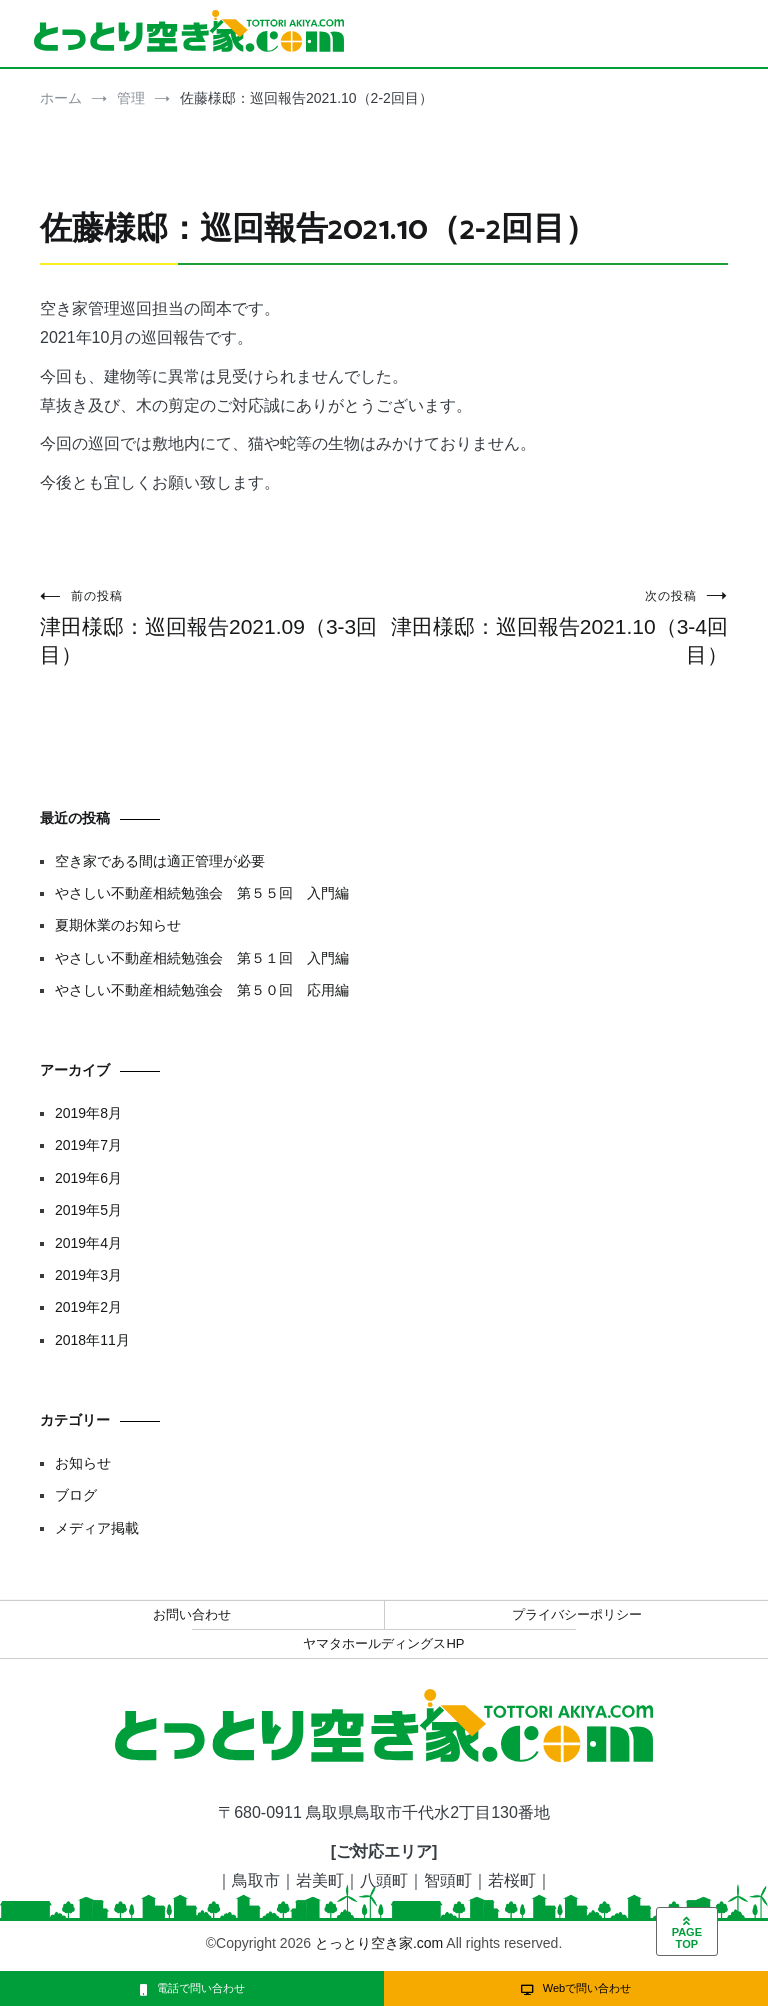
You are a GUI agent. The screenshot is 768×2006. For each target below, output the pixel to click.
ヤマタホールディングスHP (383, 1643)
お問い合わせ (192, 1614)
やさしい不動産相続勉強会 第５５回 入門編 (202, 893)
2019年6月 (88, 1178)
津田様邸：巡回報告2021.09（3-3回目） (212, 627)
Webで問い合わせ (576, 1988)
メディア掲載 (97, 1528)
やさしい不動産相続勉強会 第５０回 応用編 (202, 990)
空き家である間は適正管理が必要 (160, 861)
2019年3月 (88, 1275)
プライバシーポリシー (577, 1614)
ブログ (76, 1495)
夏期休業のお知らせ (118, 925)
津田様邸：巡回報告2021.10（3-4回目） (556, 627)
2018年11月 (92, 1340)
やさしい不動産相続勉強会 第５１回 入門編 (202, 958)
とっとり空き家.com (379, 1943)
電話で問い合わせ (192, 1988)
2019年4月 (88, 1243)
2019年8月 (88, 1113)
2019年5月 (88, 1210)
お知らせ (83, 1463)
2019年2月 (88, 1307)
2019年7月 (88, 1145)
